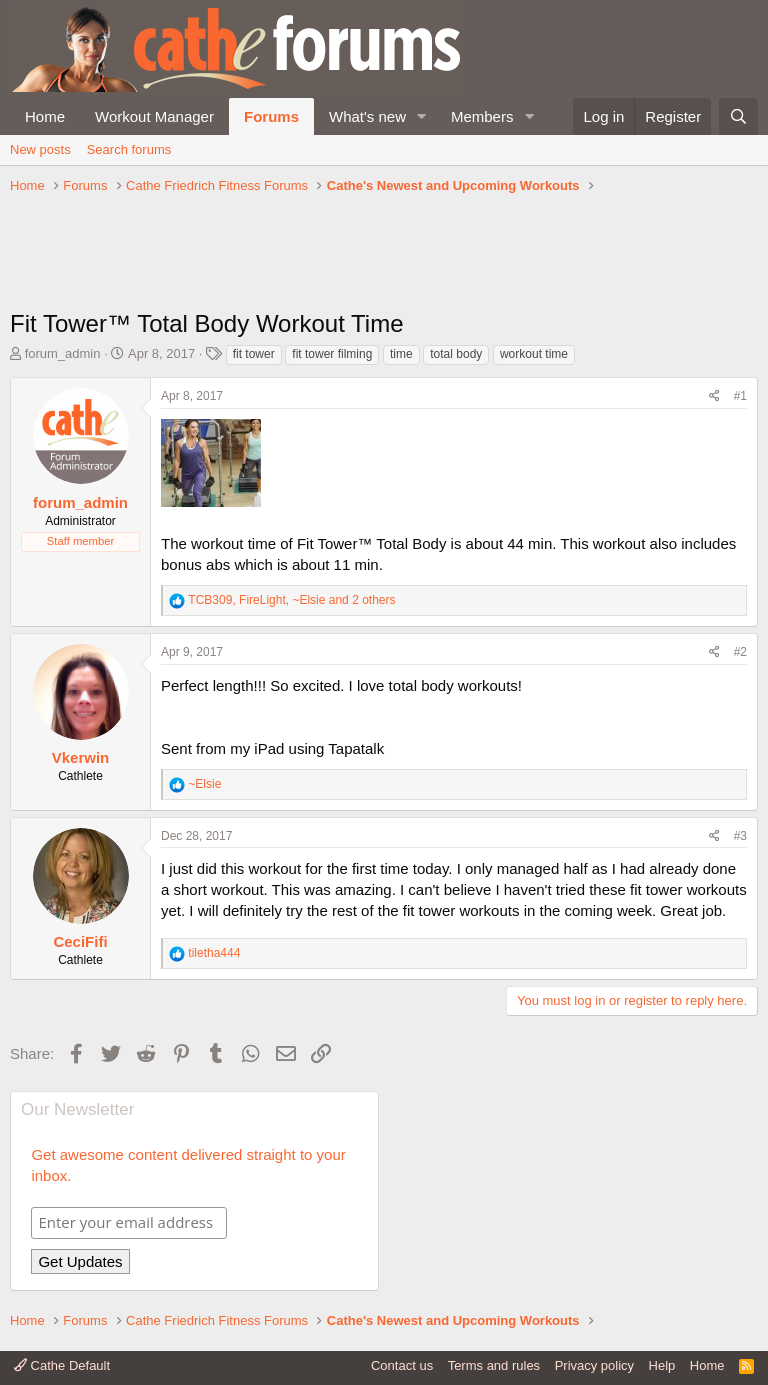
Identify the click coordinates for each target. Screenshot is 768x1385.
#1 (740, 396)
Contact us (402, 1365)
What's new (367, 116)
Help (662, 1365)
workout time (534, 354)
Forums (271, 116)
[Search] (738, 116)
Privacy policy (594, 1365)
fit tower (254, 354)
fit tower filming (332, 354)
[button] (422, 116)
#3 (740, 836)
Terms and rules (494, 1365)
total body (456, 354)
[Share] (714, 396)
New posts (40, 149)
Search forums (129, 149)
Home (45, 116)
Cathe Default (62, 1365)
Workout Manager (154, 116)
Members (482, 116)
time (401, 354)
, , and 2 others (291, 600)
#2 (740, 652)
